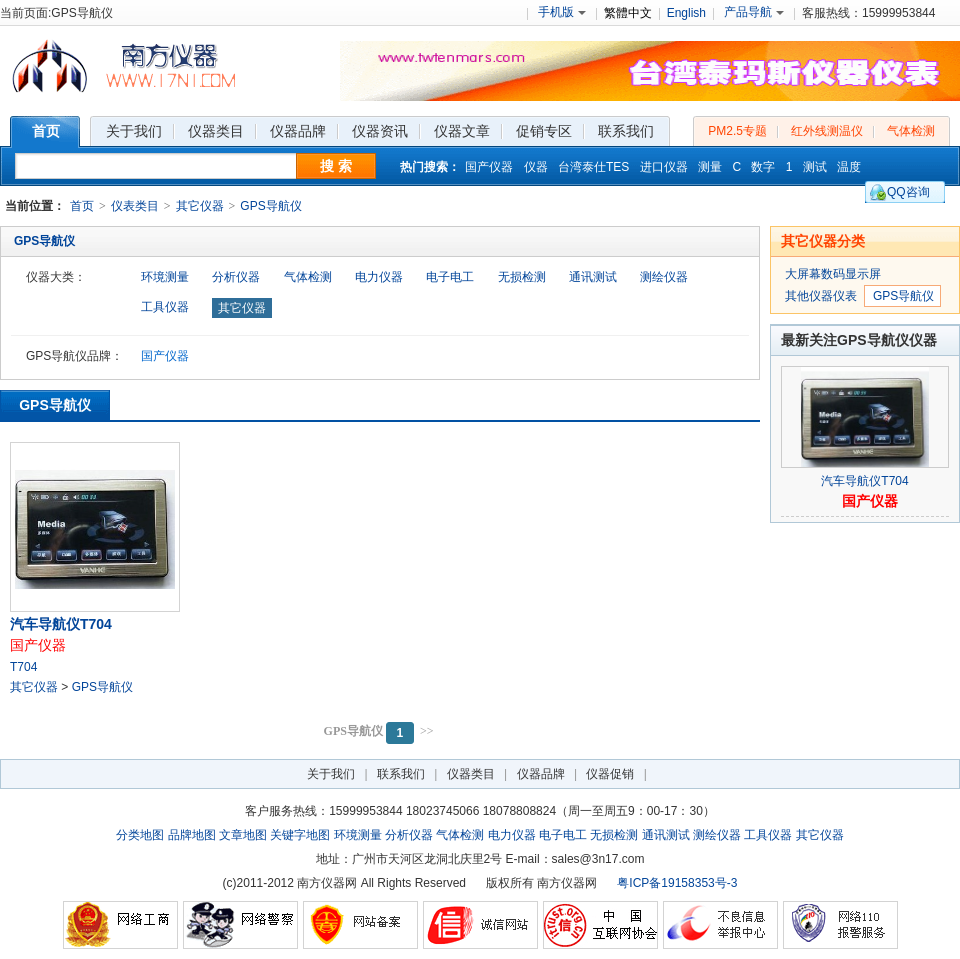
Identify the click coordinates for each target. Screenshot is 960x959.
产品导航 (754, 12)
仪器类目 (471, 774)
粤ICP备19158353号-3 (677, 883)
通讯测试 (593, 277)
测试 (815, 167)
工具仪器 (165, 307)
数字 (763, 167)
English (686, 13)
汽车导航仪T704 (61, 624)
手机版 (562, 12)
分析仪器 (236, 277)
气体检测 (911, 131)
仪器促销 (610, 774)
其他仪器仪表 (821, 296)
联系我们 (401, 774)
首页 (82, 206)
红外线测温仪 (827, 131)
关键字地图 (300, 835)
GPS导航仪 (270, 206)
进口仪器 (664, 167)
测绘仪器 (664, 277)
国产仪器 (489, 167)
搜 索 (336, 166)
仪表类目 (135, 206)
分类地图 (140, 835)
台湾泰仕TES (593, 167)
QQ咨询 (908, 192)
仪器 (536, 167)
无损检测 (522, 277)
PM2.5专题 (737, 131)
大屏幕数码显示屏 (833, 274)
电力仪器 (379, 277)
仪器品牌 (541, 774)
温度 (849, 167)
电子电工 (450, 277)
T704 (23, 667)
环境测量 (165, 277)
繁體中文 (628, 13)
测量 (710, 167)
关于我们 (331, 774)
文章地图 (243, 835)
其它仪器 (200, 206)
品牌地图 (192, 835)
